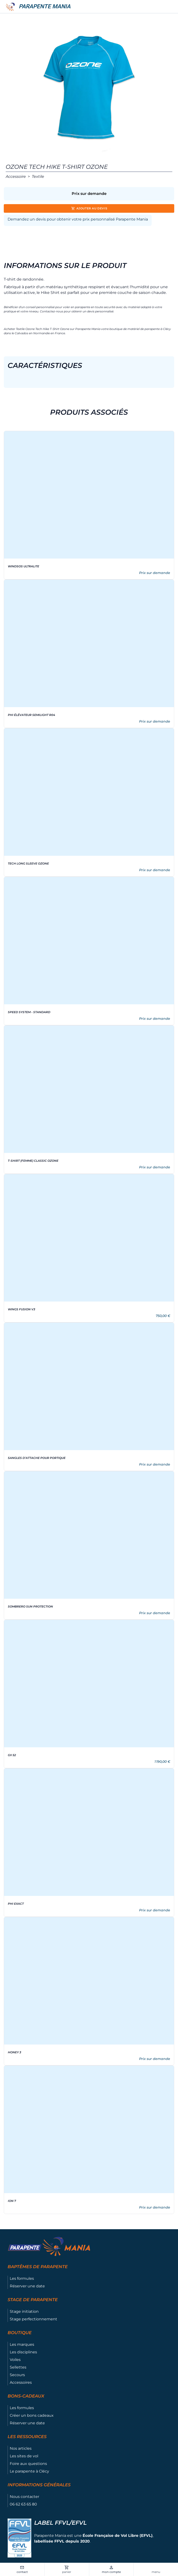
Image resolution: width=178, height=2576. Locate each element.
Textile (38, 176)
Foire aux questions (28, 2463)
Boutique (20, 2332)
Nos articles (21, 2448)
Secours (17, 2375)
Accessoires (21, 2382)
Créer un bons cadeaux (32, 2415)
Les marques (22, 2344)
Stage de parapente (33, 2299)
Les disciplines (23, 2352)
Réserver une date (27, 2286)
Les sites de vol (24, 2456)
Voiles (15, 2359)
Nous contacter (24, 2496)
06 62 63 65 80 (23, 2504)
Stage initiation (24, 2311)
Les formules (22, 2278)
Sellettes (18, 2367)
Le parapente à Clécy (29, 2471)
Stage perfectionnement (33, 2319)
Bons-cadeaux (26, 2396)
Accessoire (16, 176)
